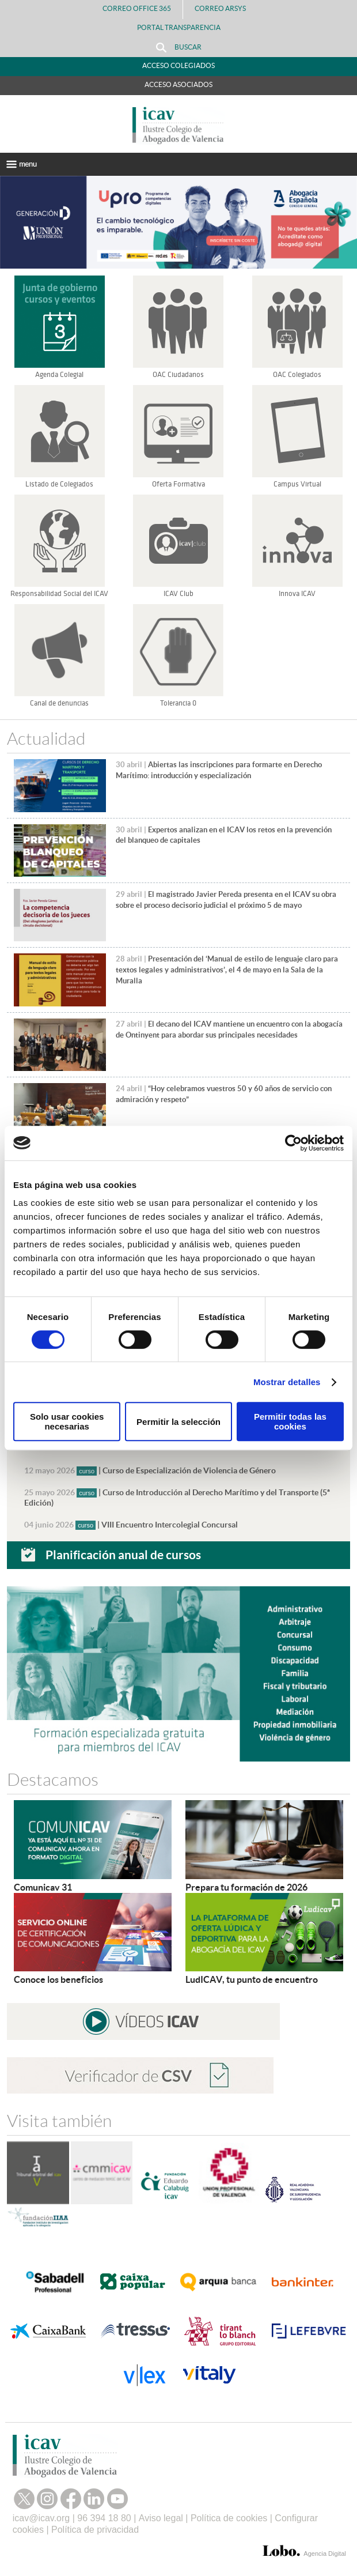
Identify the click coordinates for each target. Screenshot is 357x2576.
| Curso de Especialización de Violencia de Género (150, 1470)
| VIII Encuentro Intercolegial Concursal (131, 1524)
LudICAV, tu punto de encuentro (251, 1979)
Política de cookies (229, 2518)
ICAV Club (178, 594)
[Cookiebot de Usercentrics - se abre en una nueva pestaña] (293, 1143)
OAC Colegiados (297, 375)
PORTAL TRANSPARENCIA (179, 27)
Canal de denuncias (59, 703)
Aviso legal (161, 2518)
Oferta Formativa (178, 484)
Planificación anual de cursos (123, 1555)
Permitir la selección (178, 1422)
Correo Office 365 (136, 8)
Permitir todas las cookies (290, 1421)
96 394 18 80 (104, 2518)
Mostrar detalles (287, 1382)
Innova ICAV (297, 594)
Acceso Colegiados (178, 65)
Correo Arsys (225, 8)
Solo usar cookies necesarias (67, 1421)
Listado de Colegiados (59, 484)
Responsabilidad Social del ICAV (59, 594)
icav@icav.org (41, 2518)
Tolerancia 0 (178, 703)
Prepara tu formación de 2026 (246, 1887)
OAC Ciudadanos (178, 375)
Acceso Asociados (178, 84)
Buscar (179, 47)
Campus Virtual (297, 484)
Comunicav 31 (43, 1887)
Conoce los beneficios (58, 1979)
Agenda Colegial (59, 375)
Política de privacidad (95, 2529)
